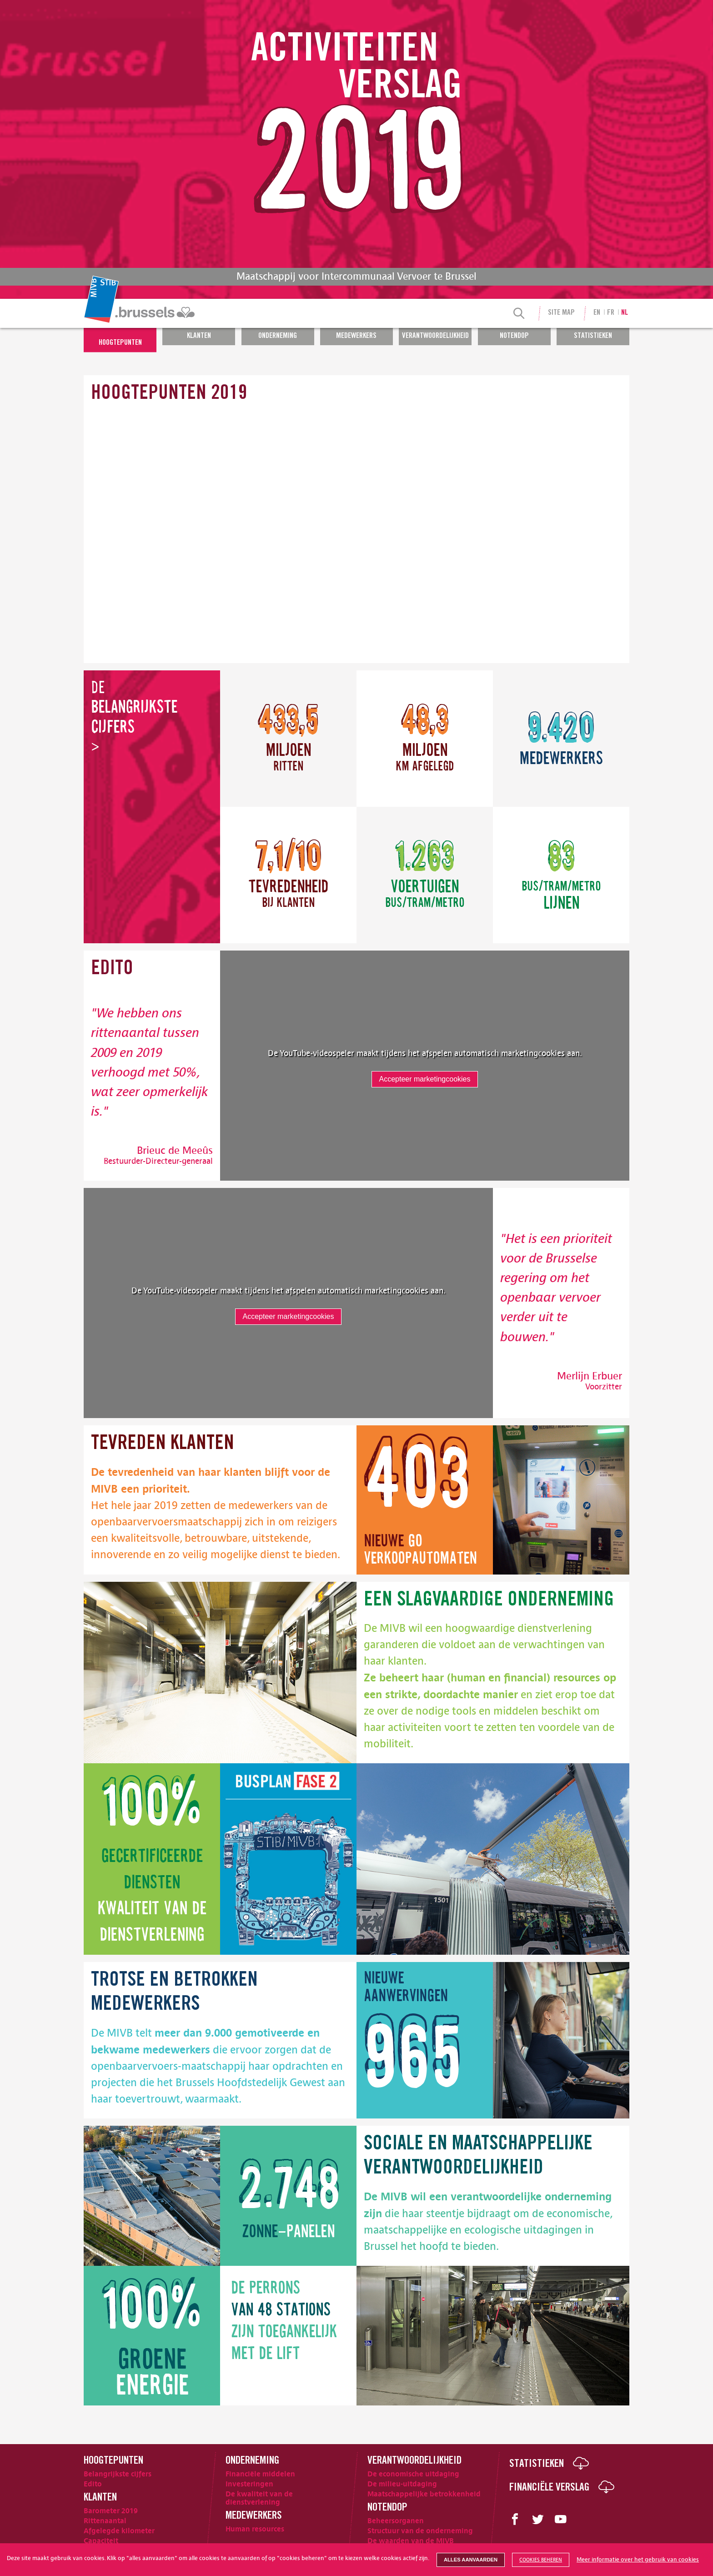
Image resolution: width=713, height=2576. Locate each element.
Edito (93, 2484)
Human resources (255, 2529)
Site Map (561, 313)
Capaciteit (101, 2541)
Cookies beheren (540, 2560)
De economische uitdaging (413, 2474)
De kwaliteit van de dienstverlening (259, 2498)
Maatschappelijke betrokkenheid (424, 2494)
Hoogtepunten (120, 343)
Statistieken (593, 336)
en (596, 313)
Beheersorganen (395, 2521)
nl (624, 313)
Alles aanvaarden (470, 2559)
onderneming (489, 1601)
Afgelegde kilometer (119, 2531)
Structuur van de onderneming (420, 2531)
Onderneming (277, 336)
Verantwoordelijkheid (435, 336)
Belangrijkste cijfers (117, 2474)
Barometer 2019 (111, 2511)
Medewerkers (356, 336)
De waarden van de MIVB (410, 2541)
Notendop (514, 336)
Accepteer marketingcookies (425, 1079)
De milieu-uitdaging (402, 2484)
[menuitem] (140, 313)
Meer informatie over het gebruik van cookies (638, 2559)
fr (610, 313)
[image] (561, 1500)
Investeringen (249, 2484)
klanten (162, 1444)
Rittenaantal (105, 2521)
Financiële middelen (260, 2474)
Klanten (199, 336)
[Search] (519, 314)
